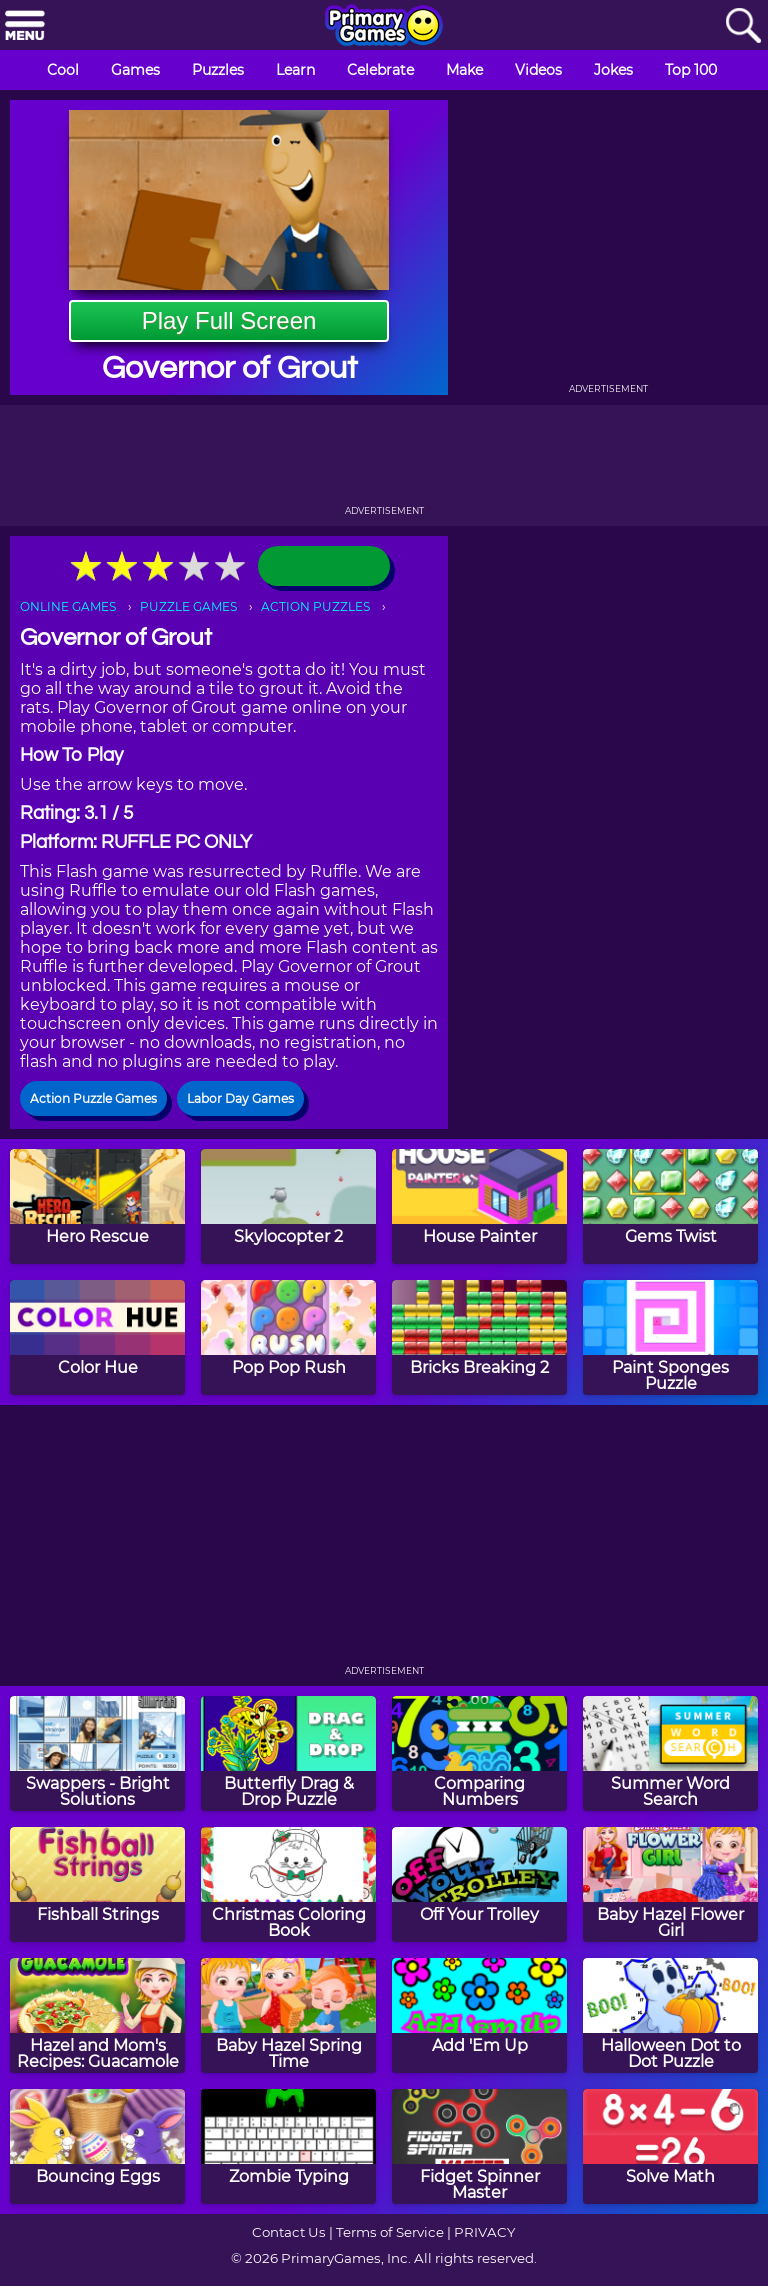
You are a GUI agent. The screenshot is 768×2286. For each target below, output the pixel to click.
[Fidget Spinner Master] (479, 2146)
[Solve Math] (670, 2146)
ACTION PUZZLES (315, 606)
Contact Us (289, 2232)
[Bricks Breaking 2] (479, 1337)
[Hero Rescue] (97, 1206)
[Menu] (25, 26)
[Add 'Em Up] (479, 2015)
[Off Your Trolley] (479, 1884)
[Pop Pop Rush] (288, 1337)
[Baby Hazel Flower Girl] (670, 1884)
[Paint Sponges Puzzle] (670, 1337)
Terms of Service (390, 2232)
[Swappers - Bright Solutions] (97, 1753)
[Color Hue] (97, 1337)
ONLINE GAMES (68, 606)
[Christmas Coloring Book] (288, 1884)
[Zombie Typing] (288, 2146)
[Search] (743, 26)
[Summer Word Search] (670, 1753)
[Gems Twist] (670, 1206)
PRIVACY (484, 2232)
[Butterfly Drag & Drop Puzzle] (288, 1753)
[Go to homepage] (384, 27)
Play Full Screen (229, 320)
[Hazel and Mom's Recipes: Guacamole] (97, 2015)
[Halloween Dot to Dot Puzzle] (670, 2015)
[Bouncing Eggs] (97, 2146)
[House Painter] (479, 1206)
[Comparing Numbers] (479, 1753)
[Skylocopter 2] (288, 1206)
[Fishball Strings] (97, 1884)
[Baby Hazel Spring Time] (288, 2015)
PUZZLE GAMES (188, 606)
